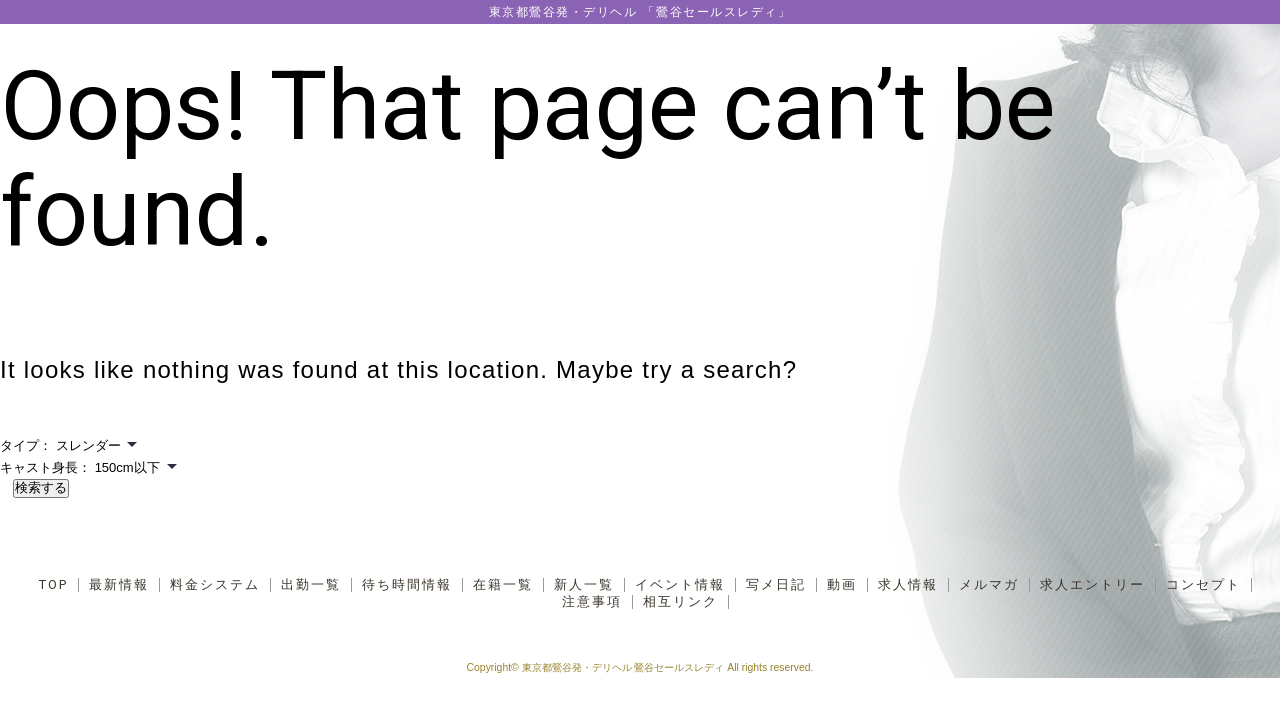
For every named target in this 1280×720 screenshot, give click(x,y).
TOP (53, 585)
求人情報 (908, 585)
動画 (842, 585)
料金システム (215, 585)
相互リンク (680, 602)
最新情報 (119, 585)
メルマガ (989, 585)
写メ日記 (776, 585)
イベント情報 (680, 585)
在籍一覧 (503, 585)
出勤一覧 (311, 585)
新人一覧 (584, 585)
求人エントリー (1092, 585)
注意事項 (592, 602)
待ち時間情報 (407, 585)
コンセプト (1203, 585)
